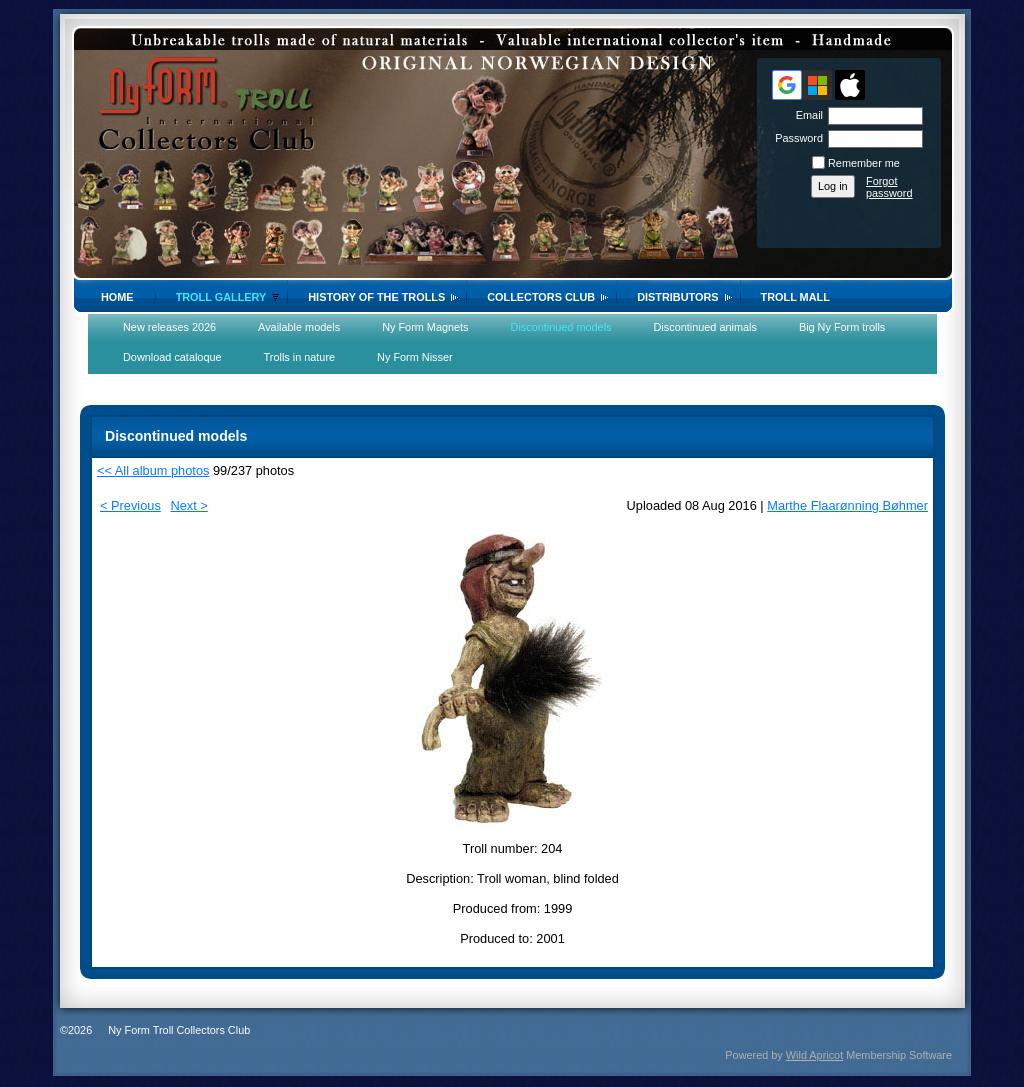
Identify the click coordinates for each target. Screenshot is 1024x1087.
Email (806, 115)
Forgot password (889, 187)
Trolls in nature (300, 357)
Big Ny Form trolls (842, 327)
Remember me (864, 163)
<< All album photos (153, 470)
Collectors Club (541, 297)
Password (795, 138)
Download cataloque (172, 357)
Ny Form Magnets (425, 327)
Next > (188, 505)
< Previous (130, 505)
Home (117, 297)
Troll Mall (795, 297)
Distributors (677, 297)
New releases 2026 (169, 327)
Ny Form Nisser (415, 357)
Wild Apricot (814, 1055)
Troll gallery (221, 297)
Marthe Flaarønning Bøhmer (847, 505)
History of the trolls (376, 297)
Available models (299, 327)
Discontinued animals (705, 327)
